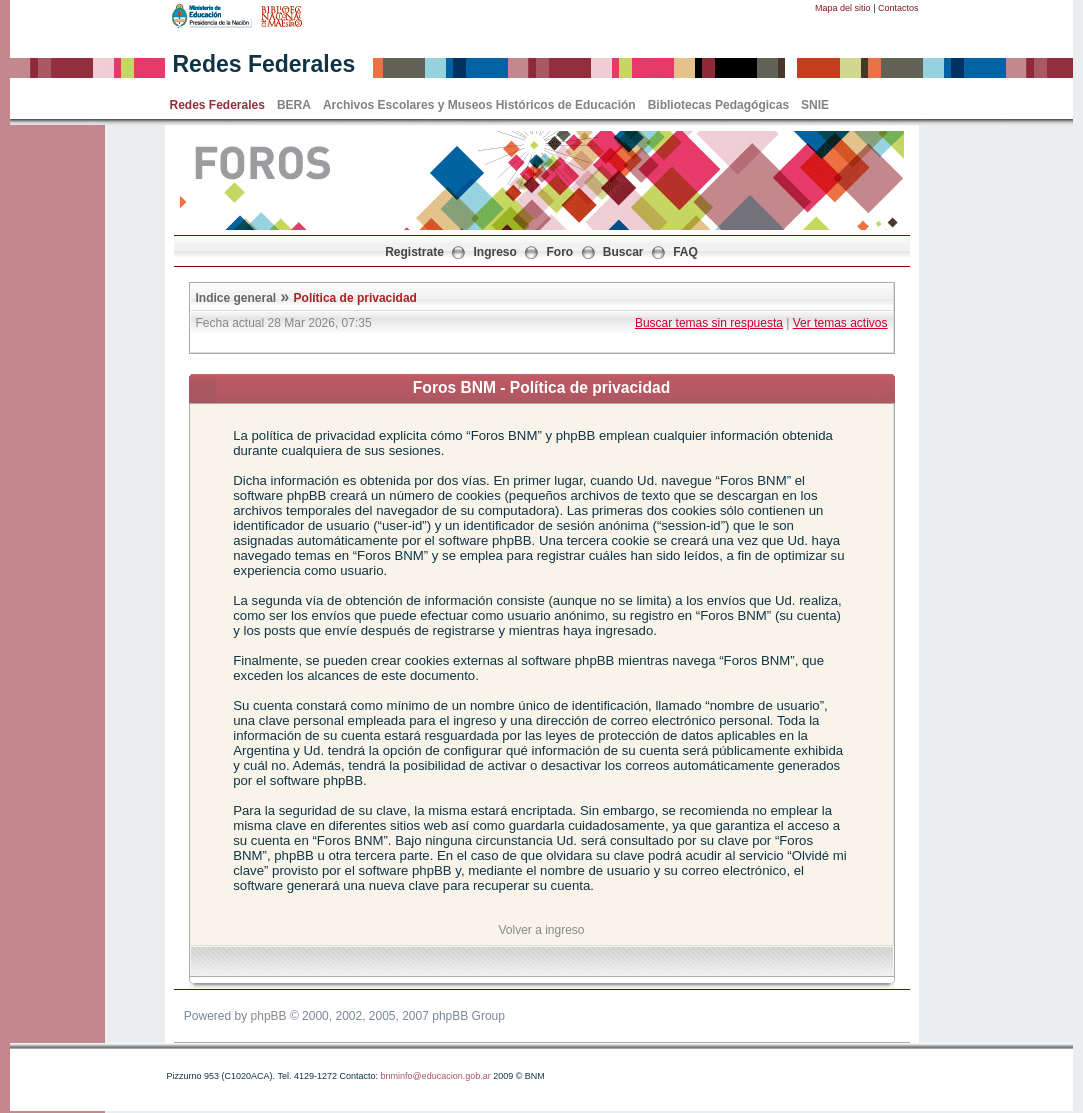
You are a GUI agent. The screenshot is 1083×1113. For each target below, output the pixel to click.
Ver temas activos (840, 323)
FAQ (685, 252)
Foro (560, 252)
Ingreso (495, 252)
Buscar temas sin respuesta (709, 323)
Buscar (623, 252)
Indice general (236, 298)
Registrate (414, 252)
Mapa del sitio (843, 8)
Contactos (898, 8)
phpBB (269, 1016)
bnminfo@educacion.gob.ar (435, 1076)
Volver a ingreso (541, 930)
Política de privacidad (355, 298)
